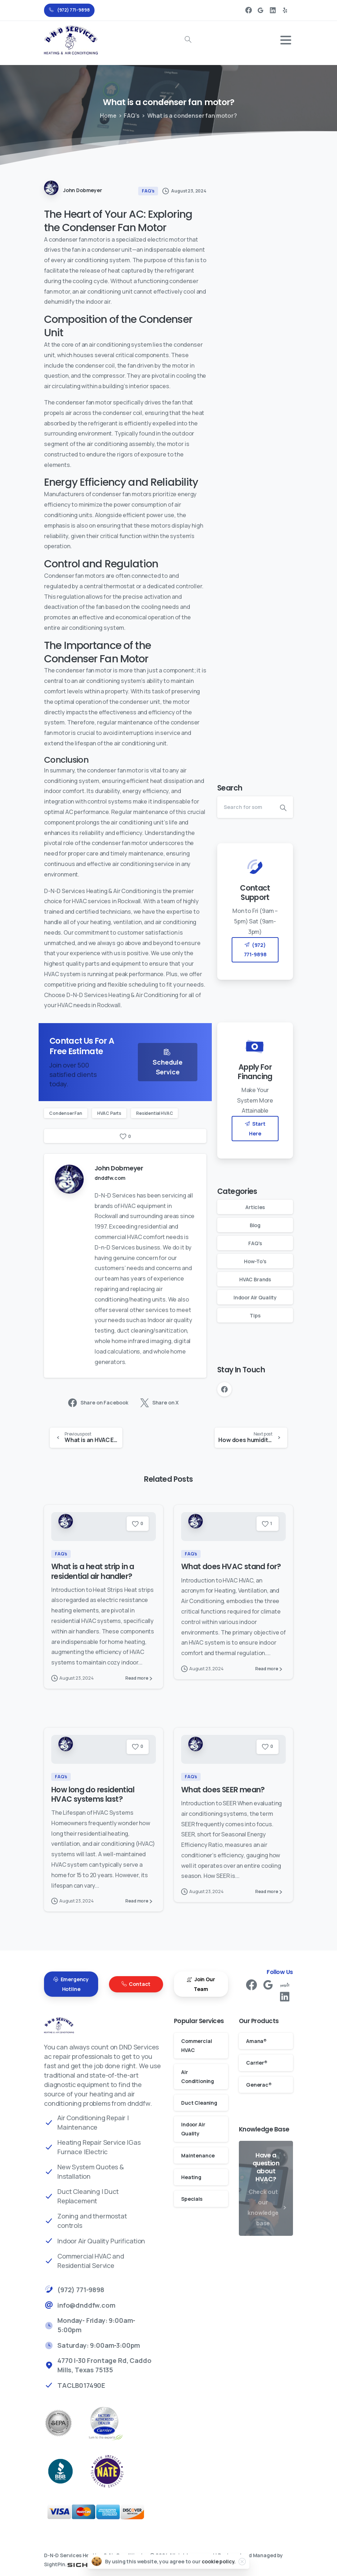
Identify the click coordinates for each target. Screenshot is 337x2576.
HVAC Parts (109, 1113)
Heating (191, 2177)
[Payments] (103, 2512)
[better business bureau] (67, 2471)
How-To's (255, 1261)
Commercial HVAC (196, 2045)
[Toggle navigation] (286, 40)
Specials (191, 2198)
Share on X (159, 1402)
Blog (255, 1225)
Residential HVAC (154, 1113)
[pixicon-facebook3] (251, 1988)
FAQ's (131, 116)
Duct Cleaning (199, 2102)
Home (108, 116)
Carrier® (256, 2062)
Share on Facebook (98, 1402)
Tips (255, 1315)
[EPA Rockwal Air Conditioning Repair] (65, 2423)
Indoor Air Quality (255, 1297)
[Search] (245, 807)
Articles (255, 1207)
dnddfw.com (110, 1177)
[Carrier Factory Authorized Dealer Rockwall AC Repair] (112, 2423)
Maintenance (198, 2155)
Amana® (256, 2041)
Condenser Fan (65, 1113)
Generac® (259, 2084)
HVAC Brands (255, 1279)
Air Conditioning (197, 2076)
